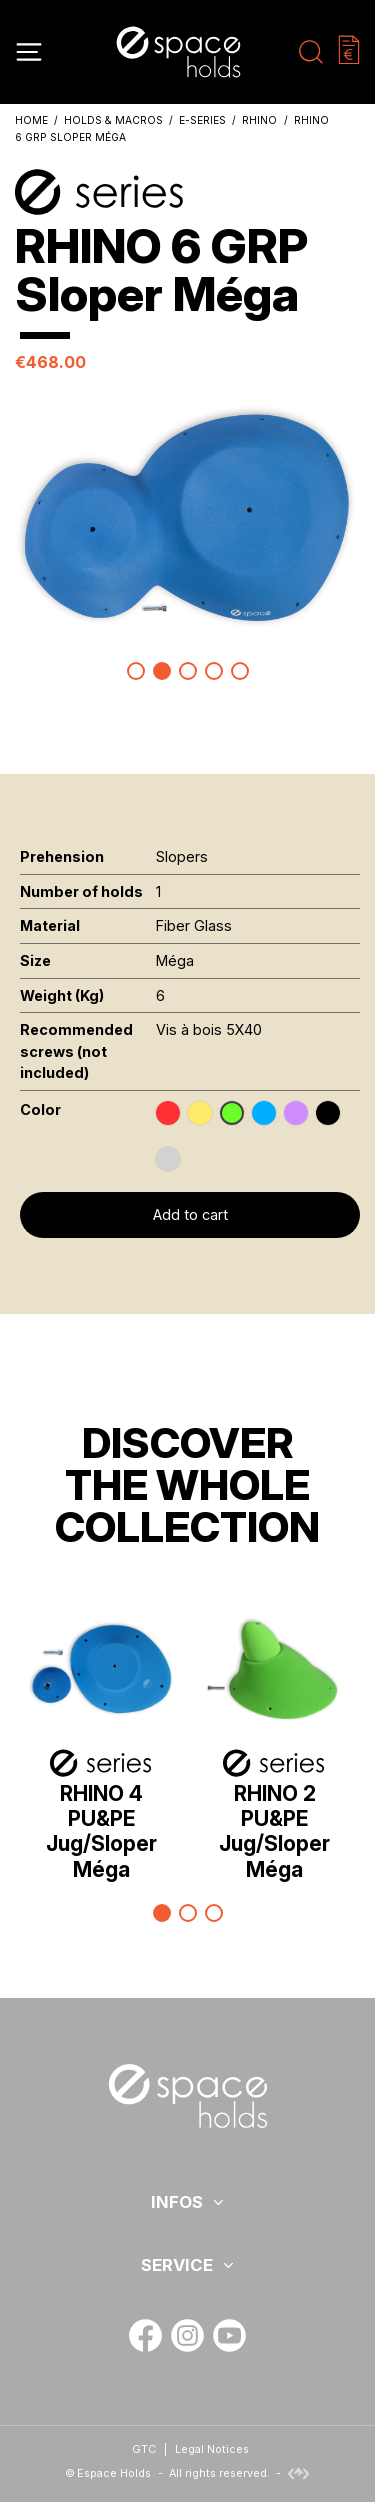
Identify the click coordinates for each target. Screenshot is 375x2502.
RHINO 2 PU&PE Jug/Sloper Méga (274, 1831)
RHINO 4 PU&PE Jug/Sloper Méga (101, 1831)
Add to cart (190, 1214)
